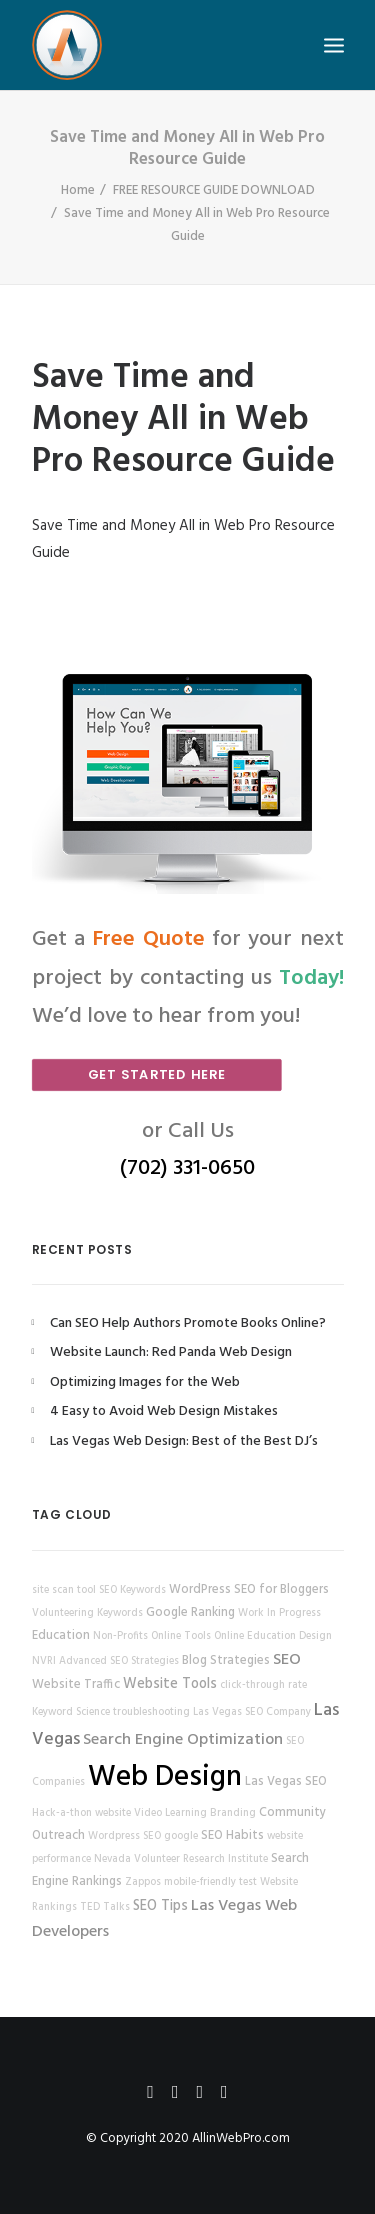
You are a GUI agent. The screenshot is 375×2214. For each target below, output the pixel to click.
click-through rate (263, 1685)
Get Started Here (156, 1074)
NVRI (44, 1661)
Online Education (255, 1636)
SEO (287, 1660)
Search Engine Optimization (183, 1740)
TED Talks (105, 1907)
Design (315, 1636)
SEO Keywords (132, 1590)
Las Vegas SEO (286, 1782)
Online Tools (181, 1636)
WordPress (200, 1590)
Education (61, 1636)
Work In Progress (279, 1613)
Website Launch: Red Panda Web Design (171, 1352)
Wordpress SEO (124, 1836)
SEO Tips (160, 1906)
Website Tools (170, 1684)
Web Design (165, 1777)
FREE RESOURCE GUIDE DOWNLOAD (214, 190)
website (113, 1813)
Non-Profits (120, 1636)
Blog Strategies (226, 1661)
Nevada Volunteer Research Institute (181, 1859)
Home (78, 190)
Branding (233, 1813)
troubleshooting (151, 1712)
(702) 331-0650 (187, 1168)
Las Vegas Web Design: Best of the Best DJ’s (184, 1441)
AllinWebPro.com (241, 2138)
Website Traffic (76, 1685)
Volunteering (63, 1613)
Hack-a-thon (62, 1813)
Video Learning (170, 1813)
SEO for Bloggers (281, 1590)
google (181, 1836)
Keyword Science (71, 1712)
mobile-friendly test (210, 1882)
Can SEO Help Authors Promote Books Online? (188, 1323)
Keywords (120, 1613)
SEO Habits (232, 1836)
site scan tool (64, 1590)
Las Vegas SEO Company (252, 1712)
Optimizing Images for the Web (145, 1382)
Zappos (143, 1882)
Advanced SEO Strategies (119, 1661)
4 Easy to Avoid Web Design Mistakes (164, 1411)
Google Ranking (190, 1613)
